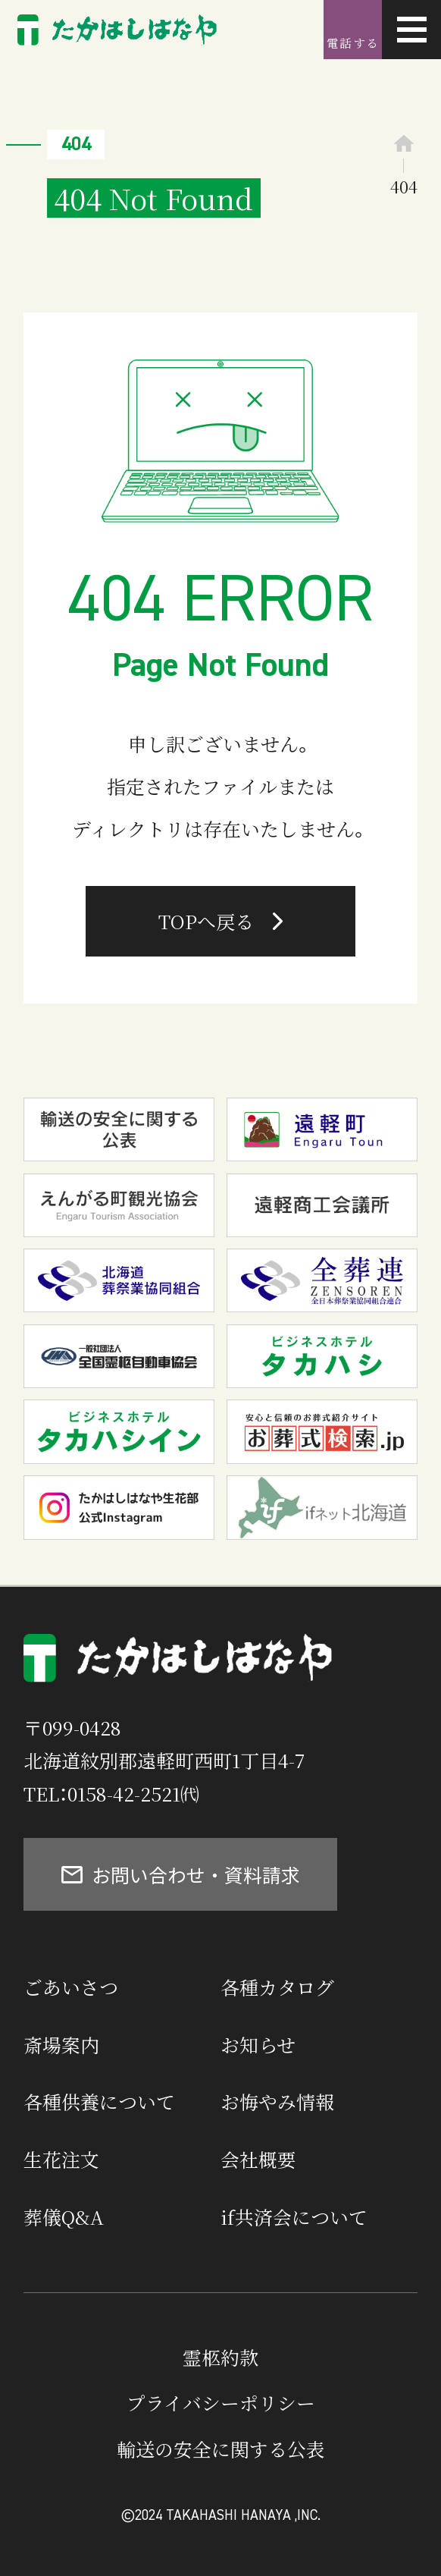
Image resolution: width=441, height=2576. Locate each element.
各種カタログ (277, 1986)
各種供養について (99, 2101)
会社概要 (258, 2158)
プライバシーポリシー (221, 2402)
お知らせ (258, 2044)
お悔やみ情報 (277, 2101)
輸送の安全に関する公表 (221, 2448)
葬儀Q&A (63, 2216)
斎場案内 (61, 2044)
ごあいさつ (70, 1986)
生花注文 (61, 2158)
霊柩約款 (220, 2356)
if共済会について (294, 2216)
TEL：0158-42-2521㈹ (111, 1793)
